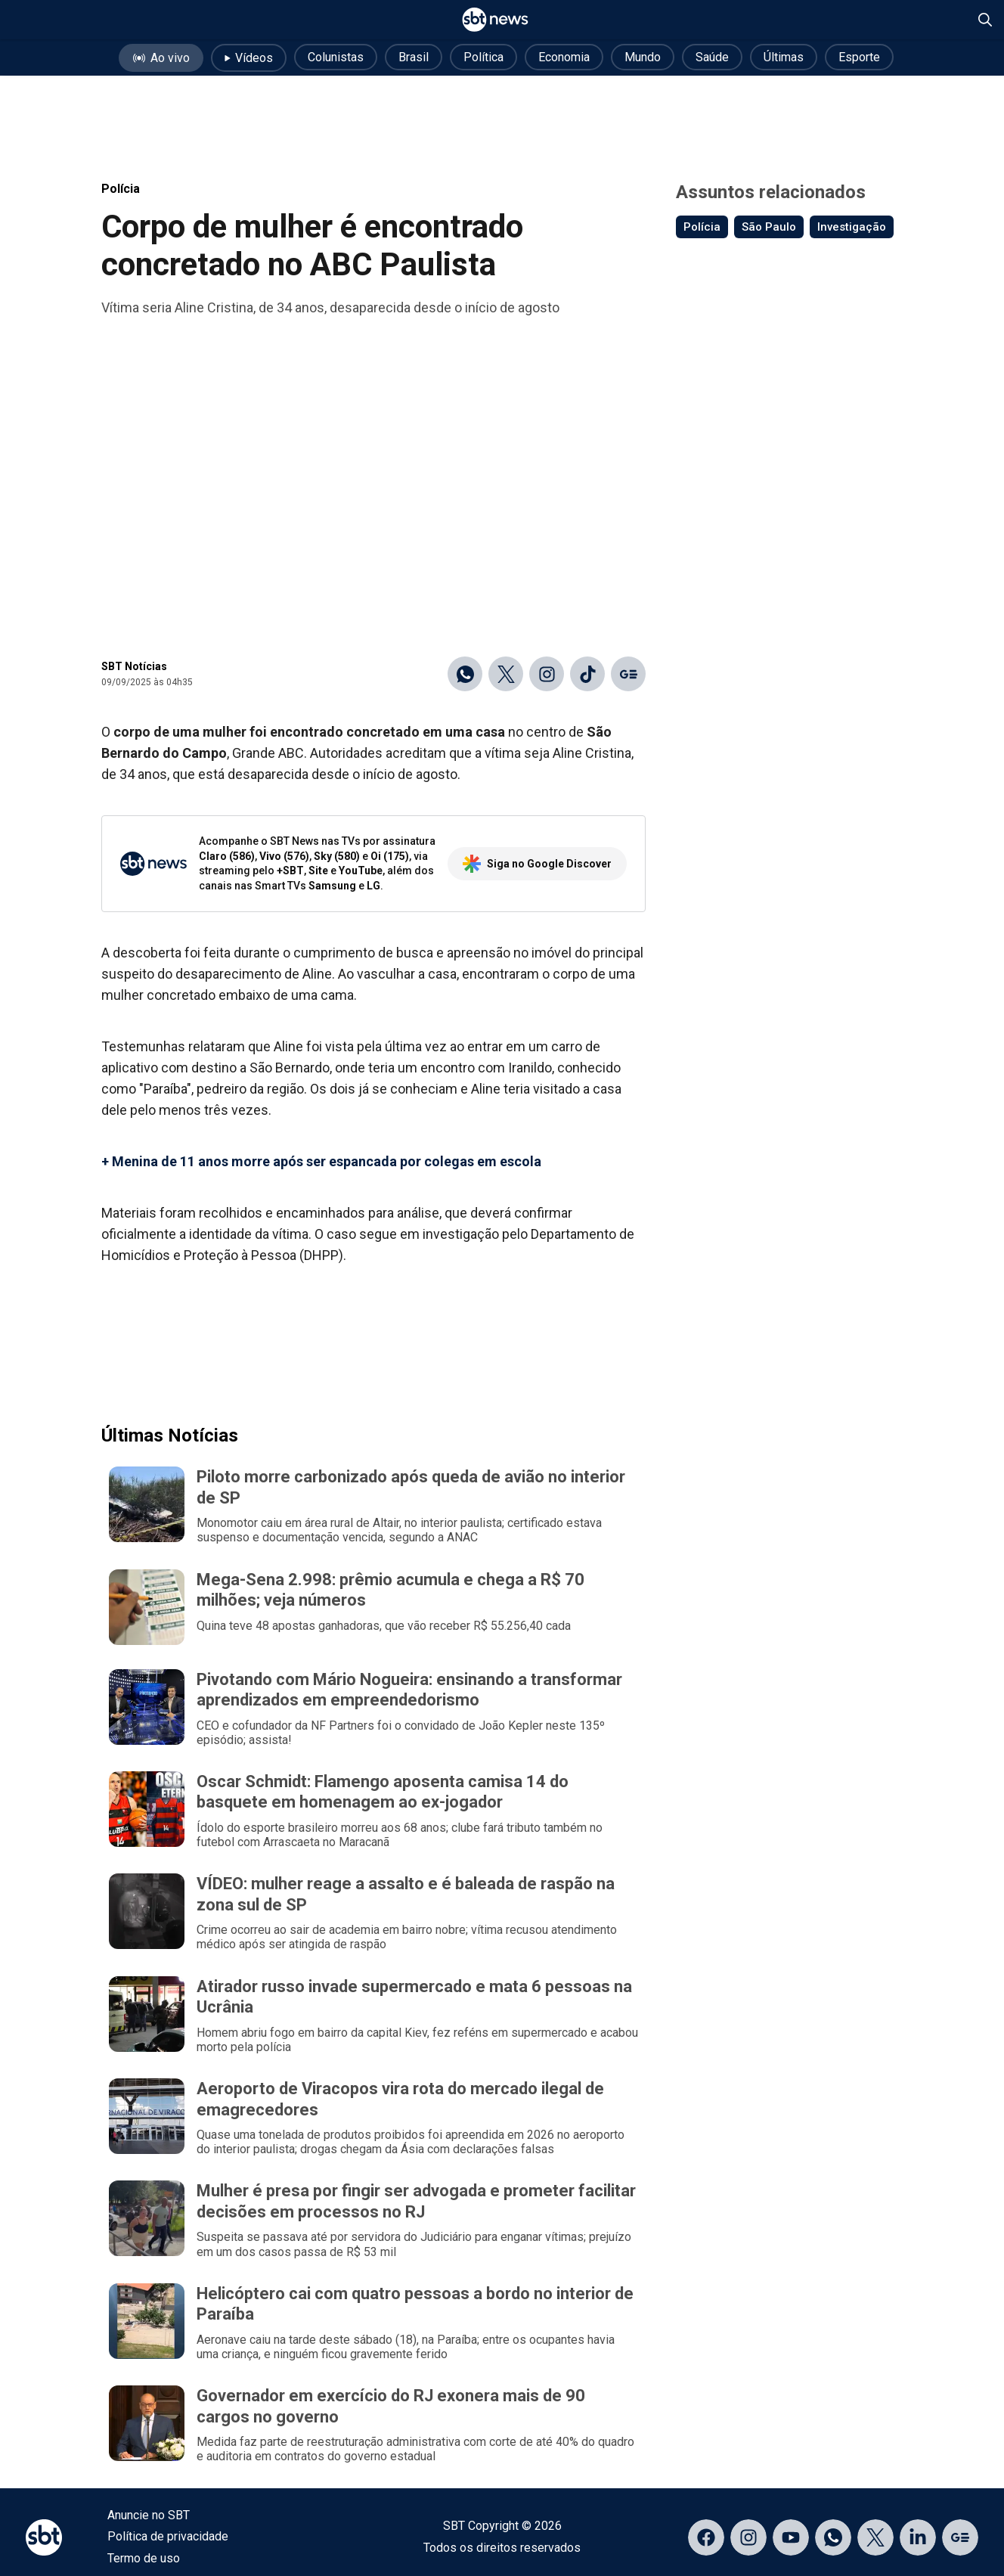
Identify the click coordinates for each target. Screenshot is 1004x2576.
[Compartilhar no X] (505, 673)
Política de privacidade (167, 2536)
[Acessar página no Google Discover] (960, 2537)
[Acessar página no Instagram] (748, 2537)
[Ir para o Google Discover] (628, 673)
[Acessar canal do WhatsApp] (833, 2537)
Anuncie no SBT (148, 2515)
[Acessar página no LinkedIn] (918, 2537)
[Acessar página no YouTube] (791, 2537)
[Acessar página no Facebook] (706, 2537)
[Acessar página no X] (875, 2537)
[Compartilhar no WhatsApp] (465, 673)
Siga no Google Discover (537, 864)
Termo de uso (143, 2558)
